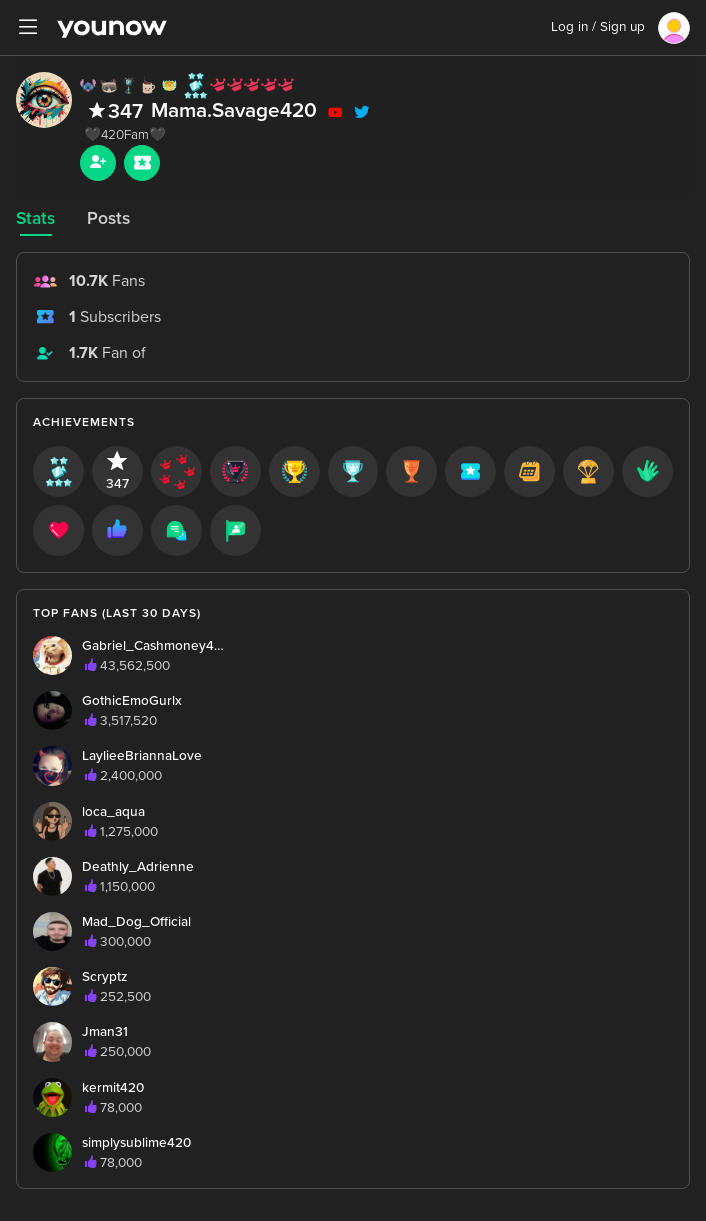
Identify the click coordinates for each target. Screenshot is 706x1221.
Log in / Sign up (598, 27)
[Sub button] (142, 163)
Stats (35, 218)
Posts (108, 218)
